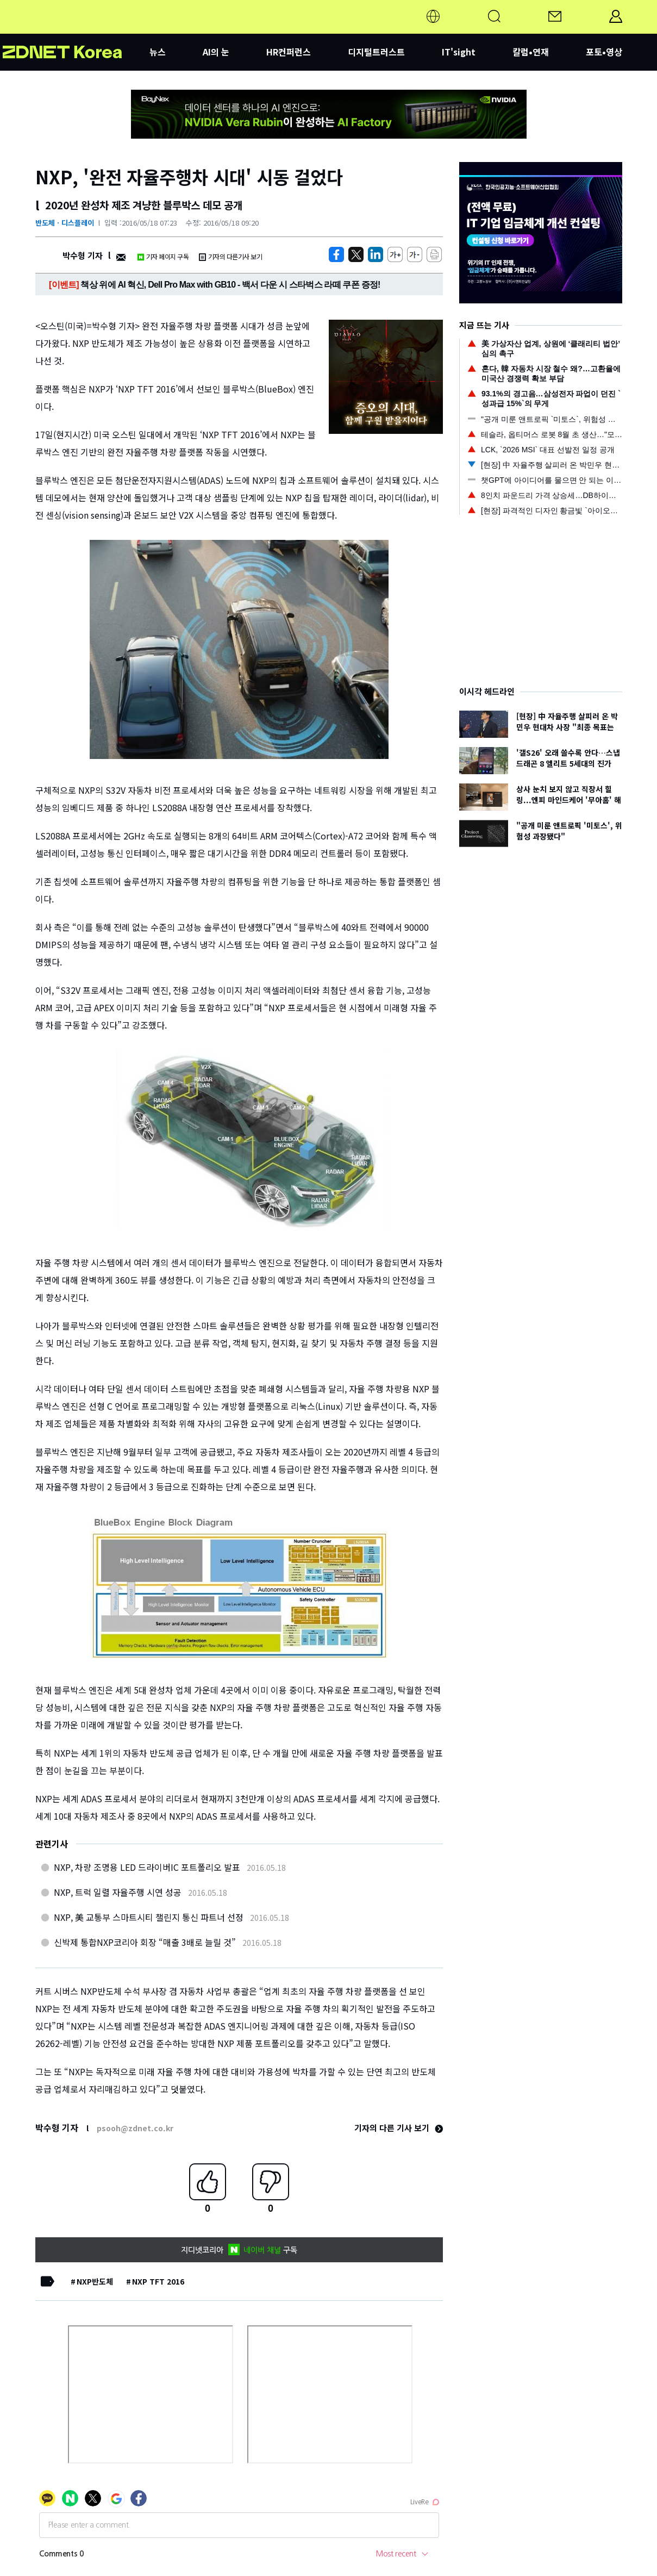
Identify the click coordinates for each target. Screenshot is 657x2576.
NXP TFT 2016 (158, 2281)
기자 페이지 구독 (163, 256)
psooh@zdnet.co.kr (135, 2128)
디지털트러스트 (376, 51)
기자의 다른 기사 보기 (398, 2127)
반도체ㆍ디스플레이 (64, 222)
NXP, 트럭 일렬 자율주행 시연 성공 (118, 1892)
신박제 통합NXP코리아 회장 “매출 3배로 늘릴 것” (145, 1942)
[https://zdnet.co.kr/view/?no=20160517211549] (336, 254)
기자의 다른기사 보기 (230, 256)
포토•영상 (604, 51)
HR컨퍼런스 (288, 51)
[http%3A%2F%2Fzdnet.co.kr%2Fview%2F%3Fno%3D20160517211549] (375, 254)
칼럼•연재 (530, 51)
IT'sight (458, 51)
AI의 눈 (216, 51)
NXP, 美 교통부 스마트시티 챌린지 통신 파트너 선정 (148, 1917)
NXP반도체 (95, 2281)
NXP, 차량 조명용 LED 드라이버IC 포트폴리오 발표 (147, 1867)
